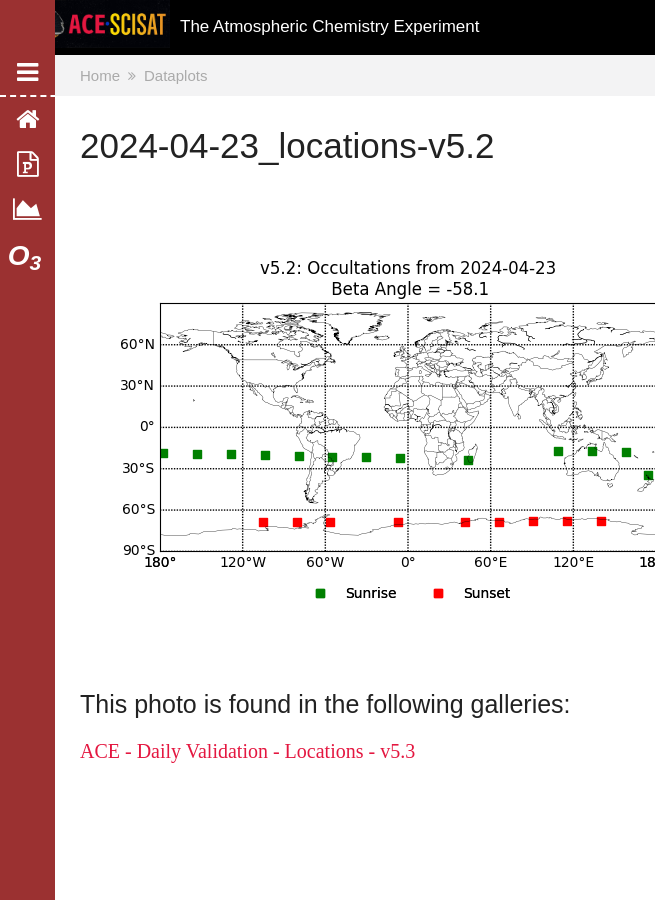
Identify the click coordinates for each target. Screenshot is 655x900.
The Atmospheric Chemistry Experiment (330, 26)
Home (100, 75)
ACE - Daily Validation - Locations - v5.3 (247, 751)
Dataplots (175, 75)
